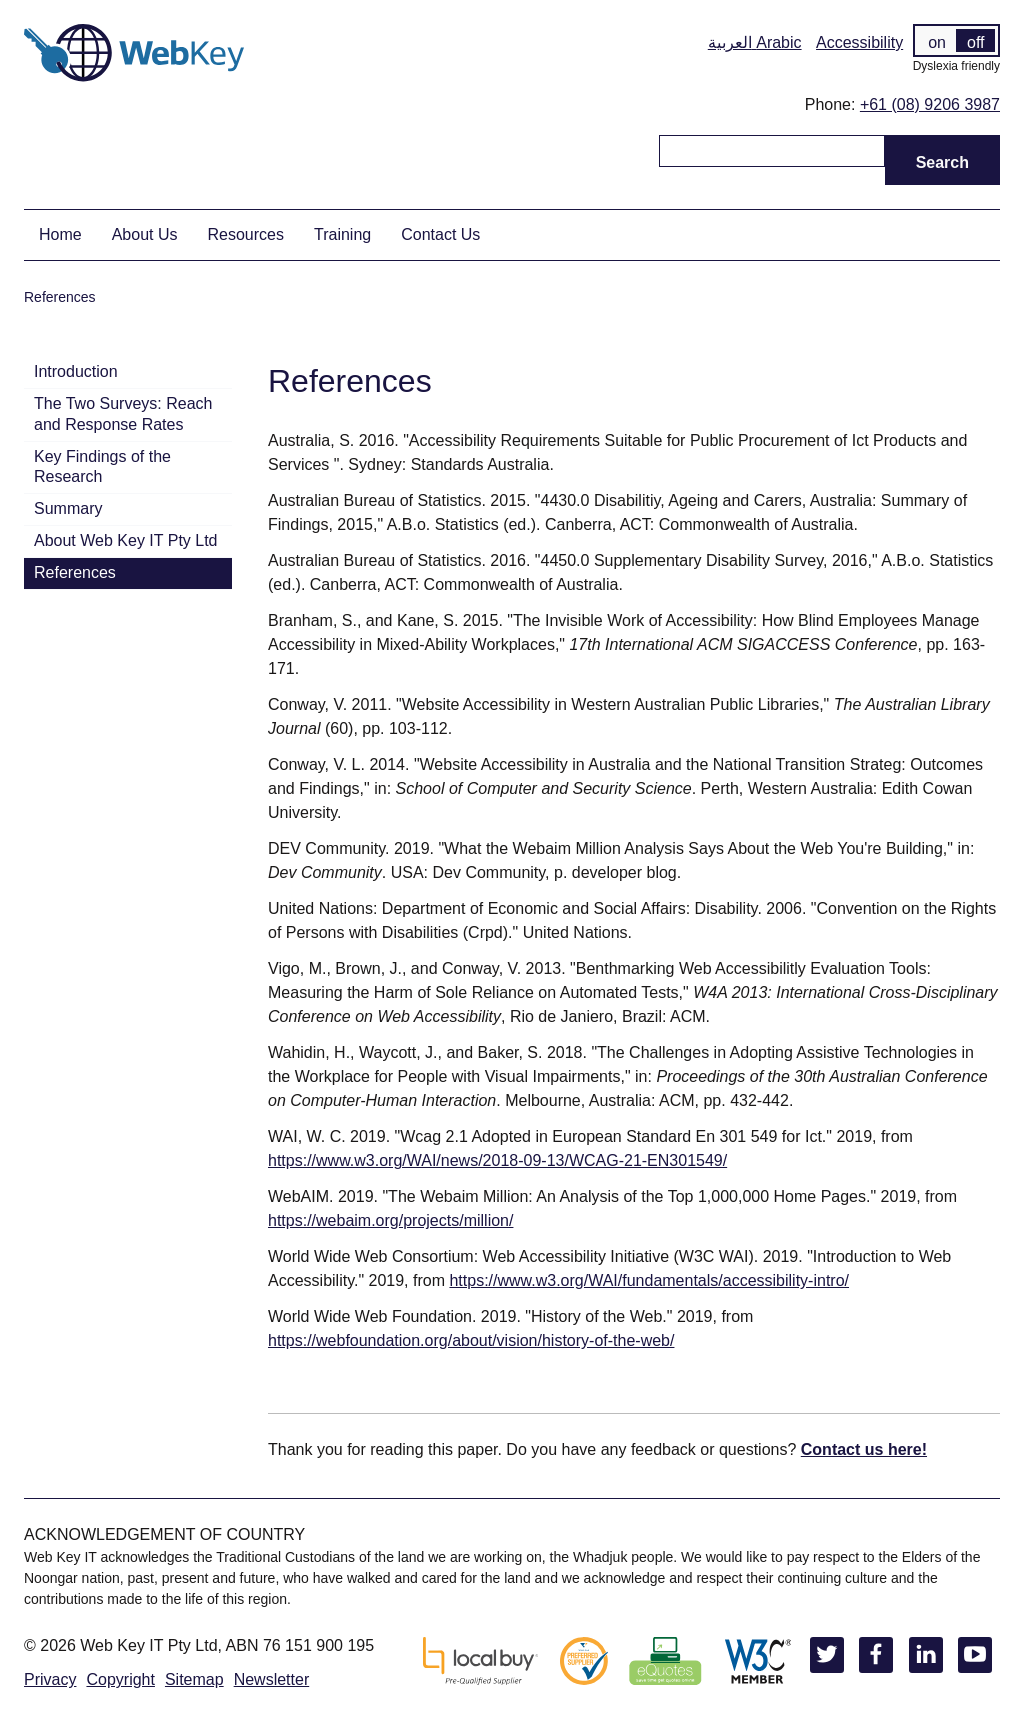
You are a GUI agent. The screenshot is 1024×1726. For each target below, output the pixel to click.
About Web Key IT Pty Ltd (126, 540)
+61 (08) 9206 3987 (930, 104)
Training (342, 234)
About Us (145, 234)
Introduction (76, 371)
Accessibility (859, 42)
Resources (246, 234)
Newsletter (272, 1679)
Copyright (120, 1679)
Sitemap (194, 1679)
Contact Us (440, 234)
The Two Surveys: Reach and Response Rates (123, 414)
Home (60, 234)
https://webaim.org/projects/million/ (390, 1220)
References (75, 572)
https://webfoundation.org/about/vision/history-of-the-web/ (471, 1340)
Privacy (50, 1679)
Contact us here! (864, 1449)
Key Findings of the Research (102, 467)
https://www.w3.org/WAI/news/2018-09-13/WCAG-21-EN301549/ (497, 1160)
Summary (68, 508)
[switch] (956, 40)
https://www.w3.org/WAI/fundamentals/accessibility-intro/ (649, 1280)
